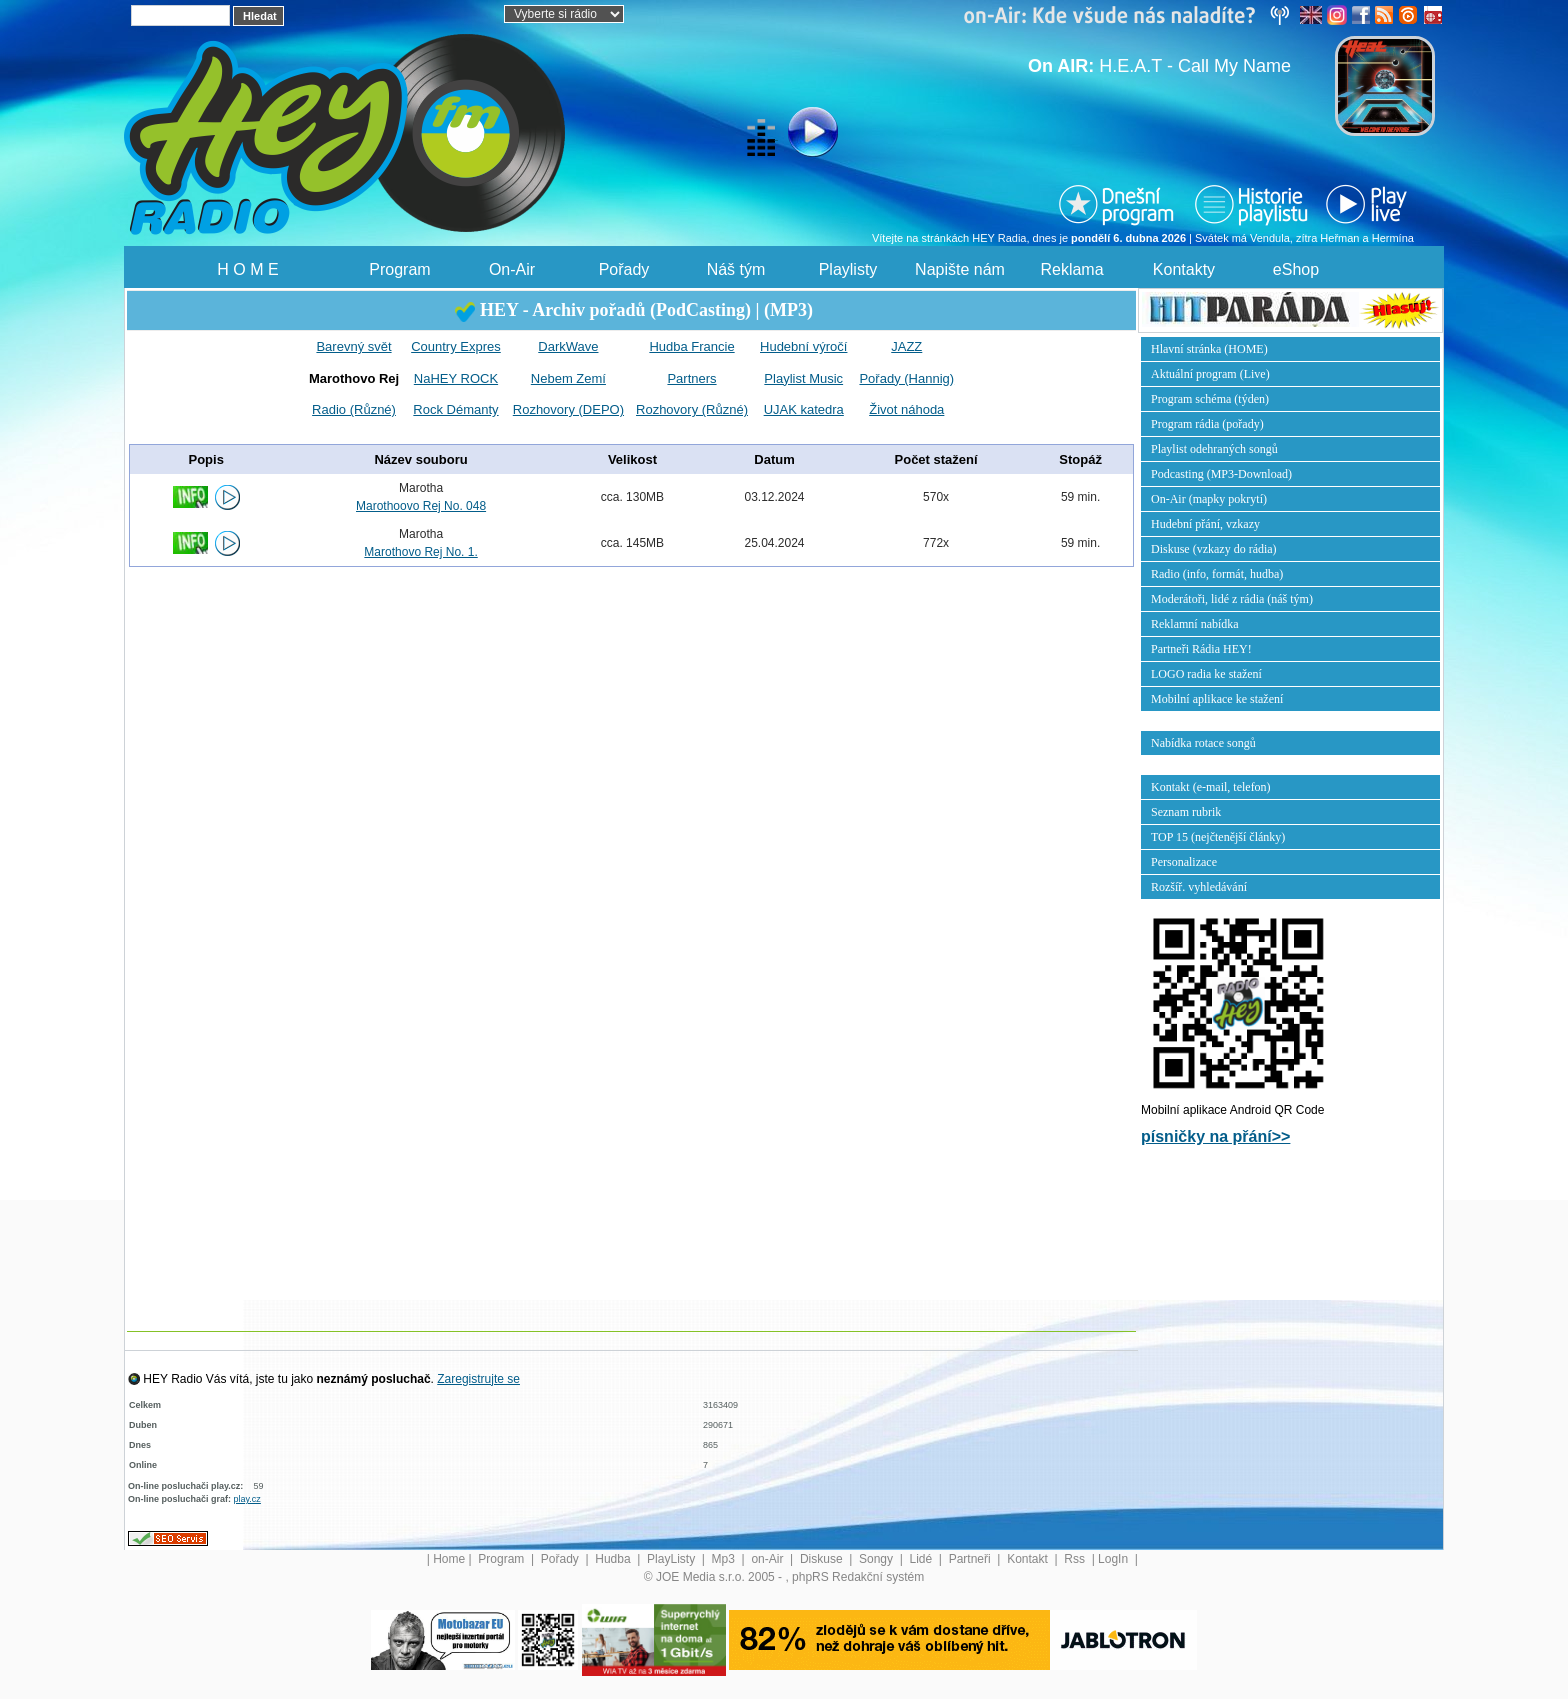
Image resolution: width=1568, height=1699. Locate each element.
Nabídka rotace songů (1203, 743)
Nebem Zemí (568, 378)
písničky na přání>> (1215, 1136)
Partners (691, 378)
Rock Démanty (455, 409)
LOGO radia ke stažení (1206, 674)
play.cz (247, 1499)
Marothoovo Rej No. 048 (421, 506)
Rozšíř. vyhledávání (1199, 887)
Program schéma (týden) (1210, 399)
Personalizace (1184, 862)
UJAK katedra (804, 409)
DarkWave (568, 346)
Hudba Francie (691, 346)
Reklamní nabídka (1195, 624)
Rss (1076, 1559)
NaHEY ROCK (456, 378)
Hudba (614, 1559)
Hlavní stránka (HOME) (1209, 349)
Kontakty (1184, 269)
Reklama (1071, 269)
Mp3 (725, 1559)
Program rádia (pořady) (1207, 424)
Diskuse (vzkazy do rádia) (1214, 549)
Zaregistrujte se (478, 1379)
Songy (877, 1559)
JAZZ (906, 346)
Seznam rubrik (1186, 812)
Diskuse (823, 1559)
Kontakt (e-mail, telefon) (1211, 787)
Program (399, 269)
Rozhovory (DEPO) (568, 409)
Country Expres (456, 346)
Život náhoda (906, 409)
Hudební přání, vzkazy (1205, 524)
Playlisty (848, 269)
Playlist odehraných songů (1214, 449)
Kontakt (1029, 1559)
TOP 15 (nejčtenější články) (1218, 837)
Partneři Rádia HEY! (1201, 649)
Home (449, 1559)
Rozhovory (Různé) (692, 409)
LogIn (1114, 1559)
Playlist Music (803, 378)
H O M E (247, 269)
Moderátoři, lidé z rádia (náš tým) (1232, 599)
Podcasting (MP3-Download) (1221, 474)
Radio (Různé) (354, 409)
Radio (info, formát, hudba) (1217, 574)
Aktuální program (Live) (1210, 374)
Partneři (971, 1559)
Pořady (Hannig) (906, 378)
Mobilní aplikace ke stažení (1217, 699)
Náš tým (736, 269)
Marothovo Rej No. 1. (420, 552)
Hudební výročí (803, 346)
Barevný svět (353, 346)
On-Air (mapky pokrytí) (1209, 499)
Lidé (923, 1559)
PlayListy (672, 1559)
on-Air (768, 1559)
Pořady (624, 269)
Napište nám (960, 269)
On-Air (512, 269)
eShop (1296, 269)
